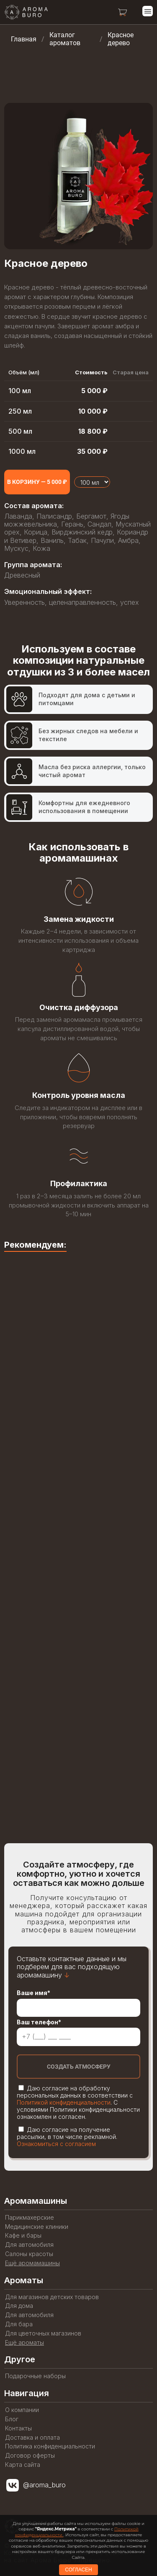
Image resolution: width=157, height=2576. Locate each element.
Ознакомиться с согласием (56, 2143)
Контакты (18, 2428)
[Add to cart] (37, 482)
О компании (22, 2410)
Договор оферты (30, 2455)
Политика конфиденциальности (50, 2446)
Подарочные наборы (35, 2376)
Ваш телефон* (39, 2022)
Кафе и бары (23, 2235)
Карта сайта (22, 2464)
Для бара (19, 2324)
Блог (11, 2419)
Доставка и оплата (32, 2437)
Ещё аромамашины (32, 2263)
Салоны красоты (29, 2254)
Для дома (19, 2305)
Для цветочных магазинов (43, 2333)
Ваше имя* (33, 1993)
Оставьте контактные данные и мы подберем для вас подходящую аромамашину (71, 1967)
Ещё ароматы (24, 2342)
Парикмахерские (29, 2217)
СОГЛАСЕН (78, 2570)
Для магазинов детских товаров (52, 2297)
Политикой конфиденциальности (64, 2102)
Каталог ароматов (64, 39)
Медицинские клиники (36, 2226)
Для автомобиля (29, 2244)
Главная (23, 39)
